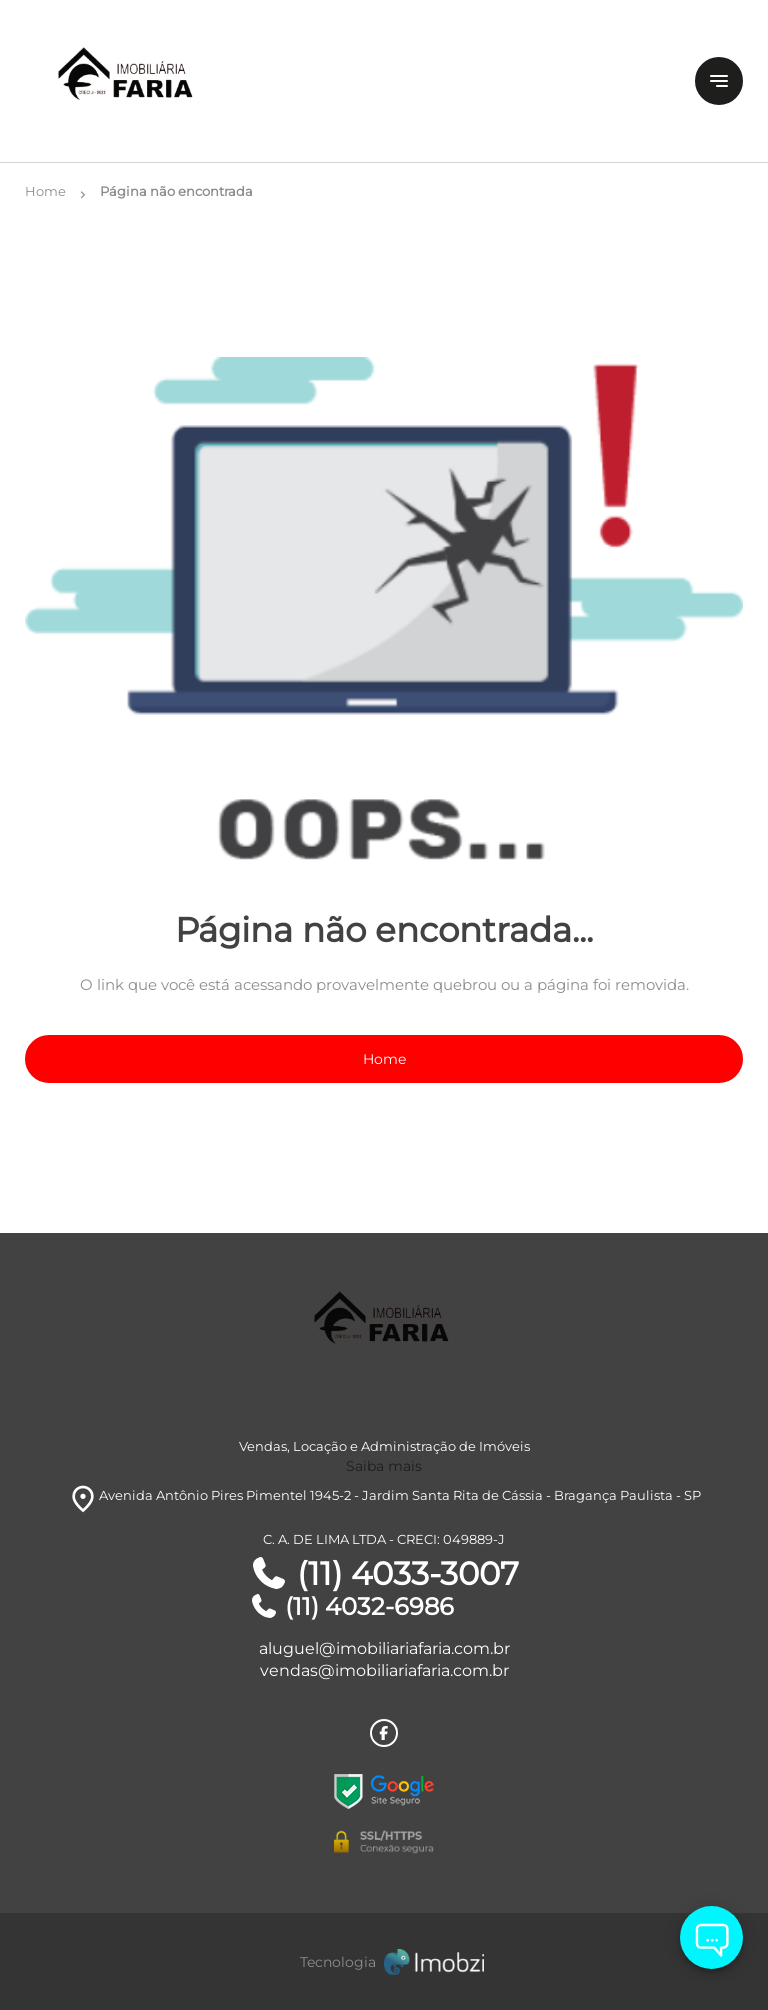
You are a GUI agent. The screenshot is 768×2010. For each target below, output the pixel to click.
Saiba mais (384, 1466)
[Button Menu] (719, 81)
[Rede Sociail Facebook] (384, 1733)
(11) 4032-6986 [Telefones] (351, 1606)
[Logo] (144, 81)
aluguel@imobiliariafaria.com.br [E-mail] (384, 1648)
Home (384, 1059)
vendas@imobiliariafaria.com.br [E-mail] (384, 1670)
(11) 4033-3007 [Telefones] (384, 1574)
